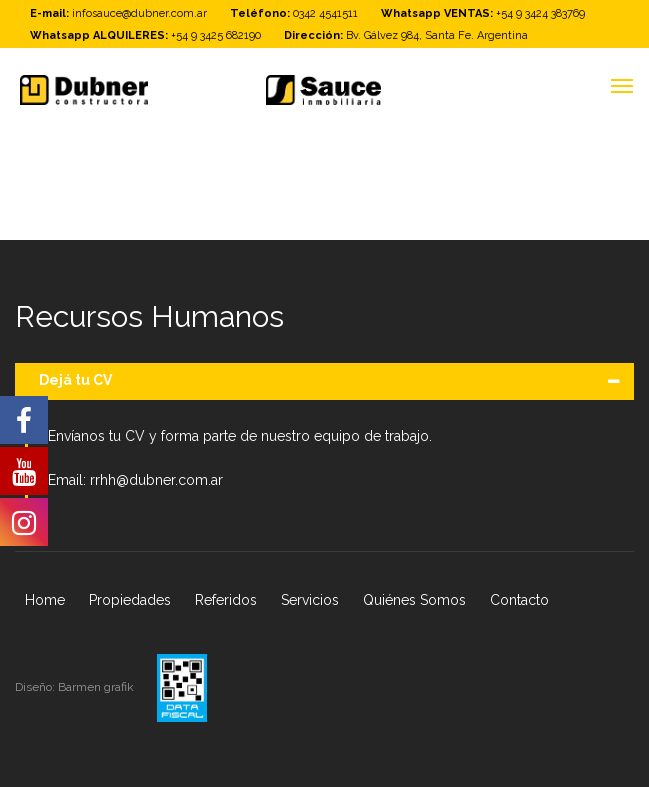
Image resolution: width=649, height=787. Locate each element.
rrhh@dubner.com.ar (156, 480)
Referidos (226, 600)
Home (45, 600)
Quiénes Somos (414, 600)
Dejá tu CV (75, 380)
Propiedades (130, 600)
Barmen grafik (97, 687)
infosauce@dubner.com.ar (139, 13)
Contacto (519, 600)
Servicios (310, 600)
